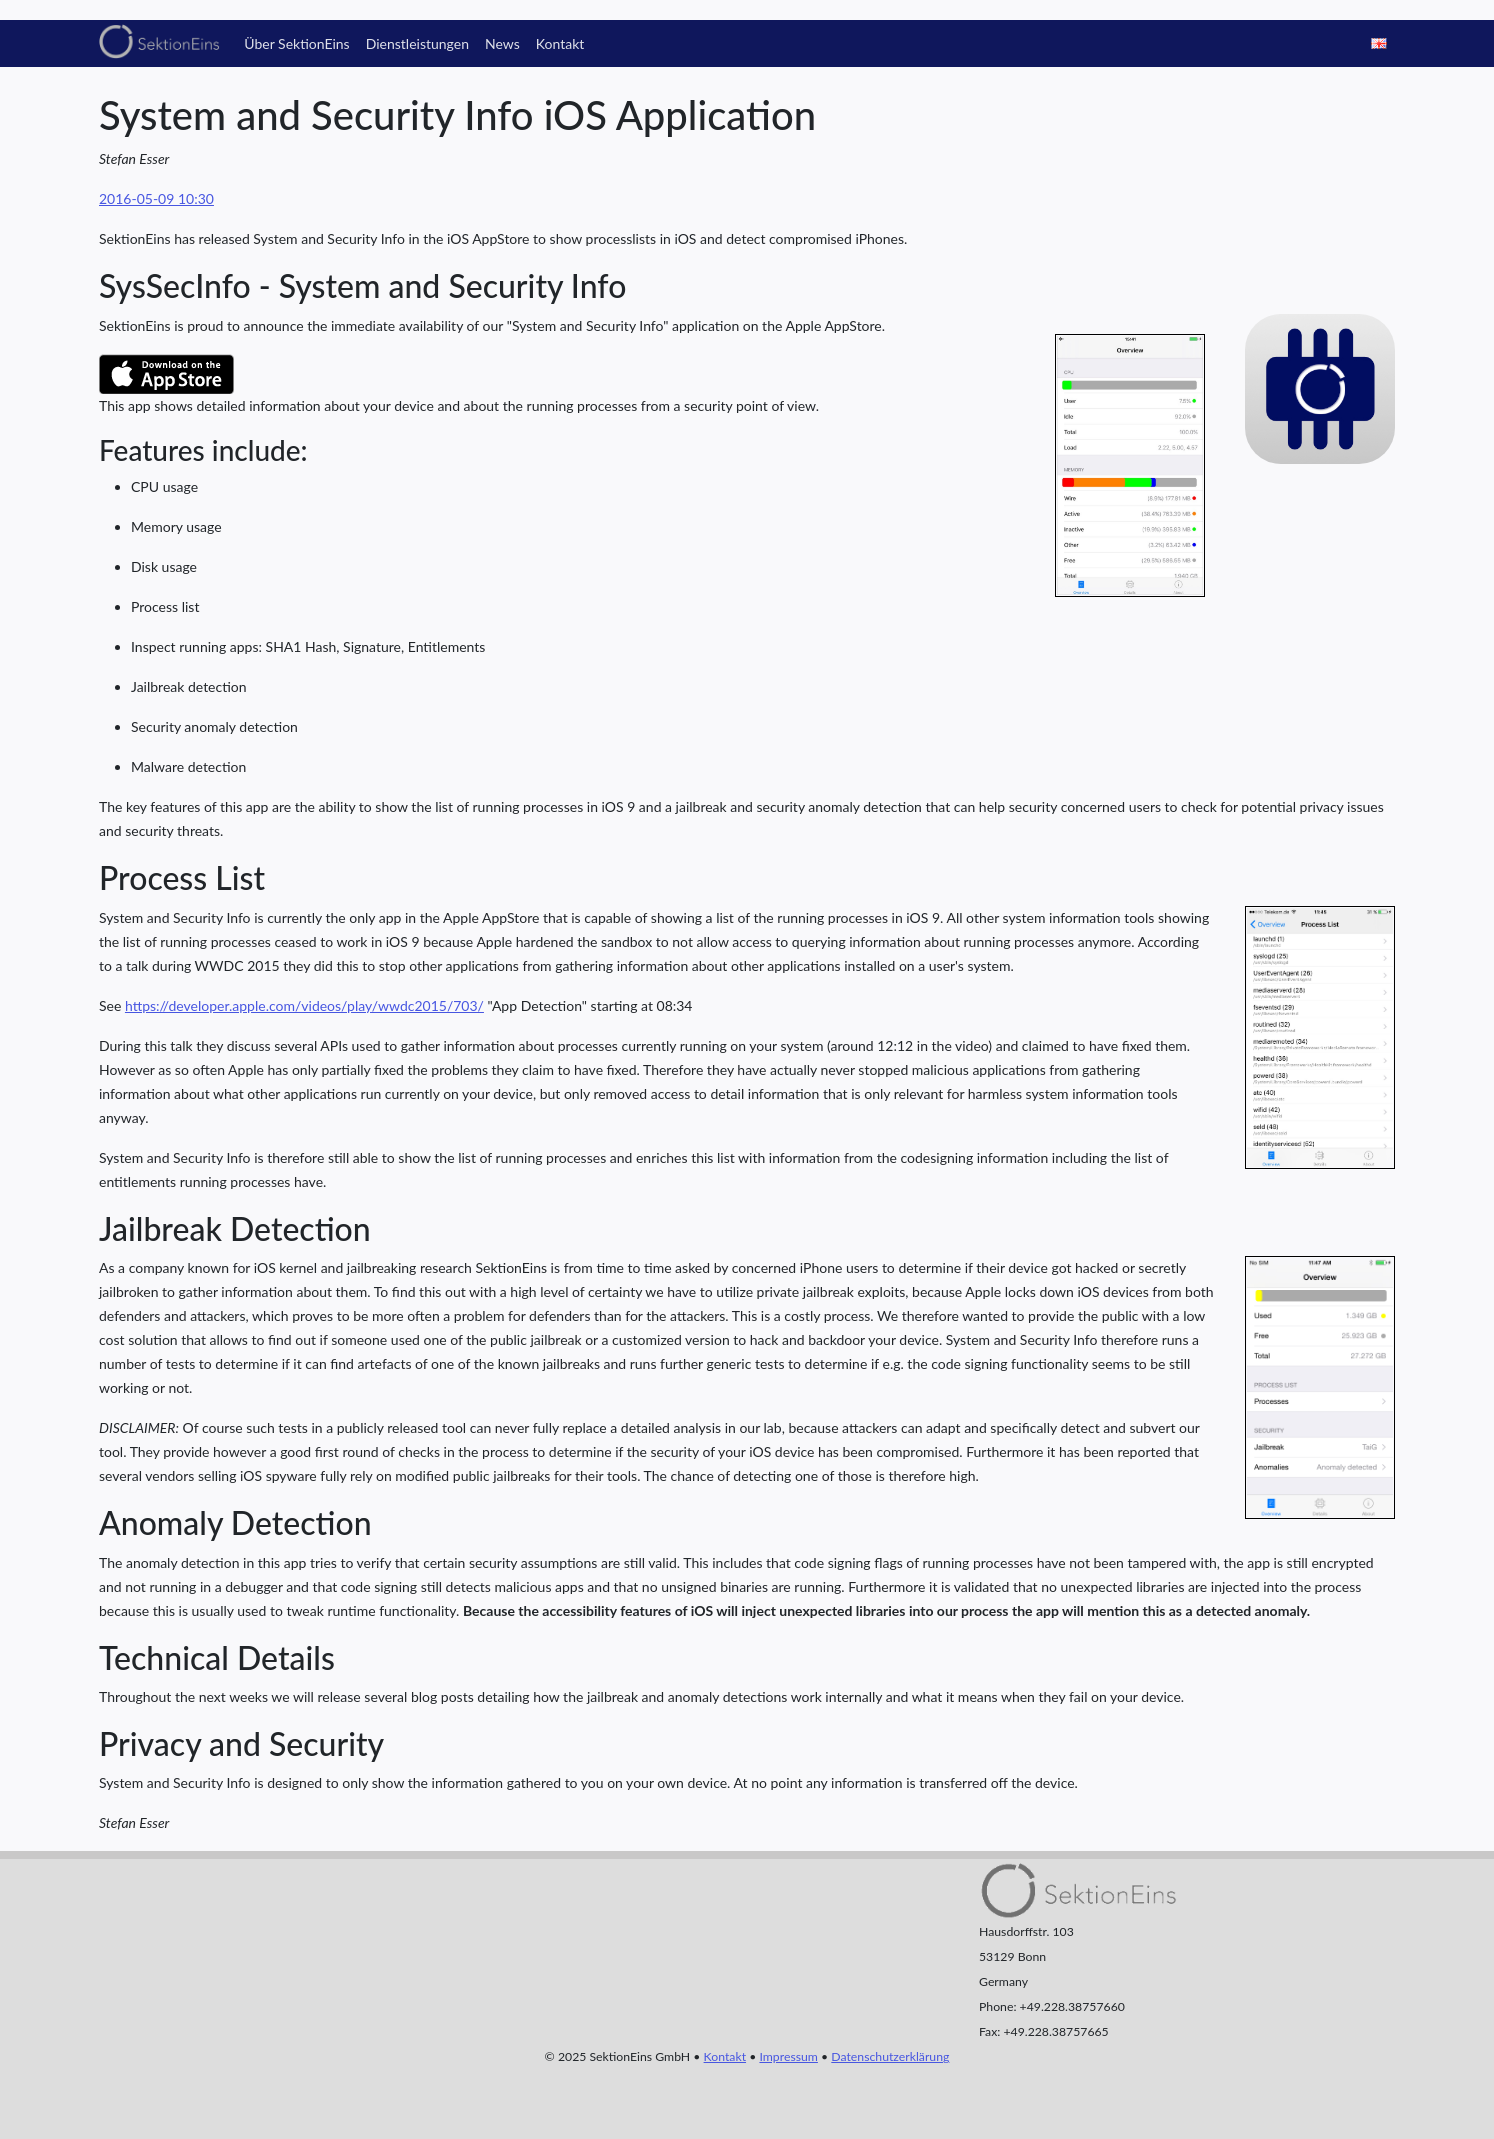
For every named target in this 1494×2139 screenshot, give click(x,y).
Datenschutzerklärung (890, 2056)
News (502, 43)
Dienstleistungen (417, 43)
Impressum (788, 2056)
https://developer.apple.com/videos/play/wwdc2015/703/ (304, 1005)
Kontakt (560, 43)
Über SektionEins (296, 43)
